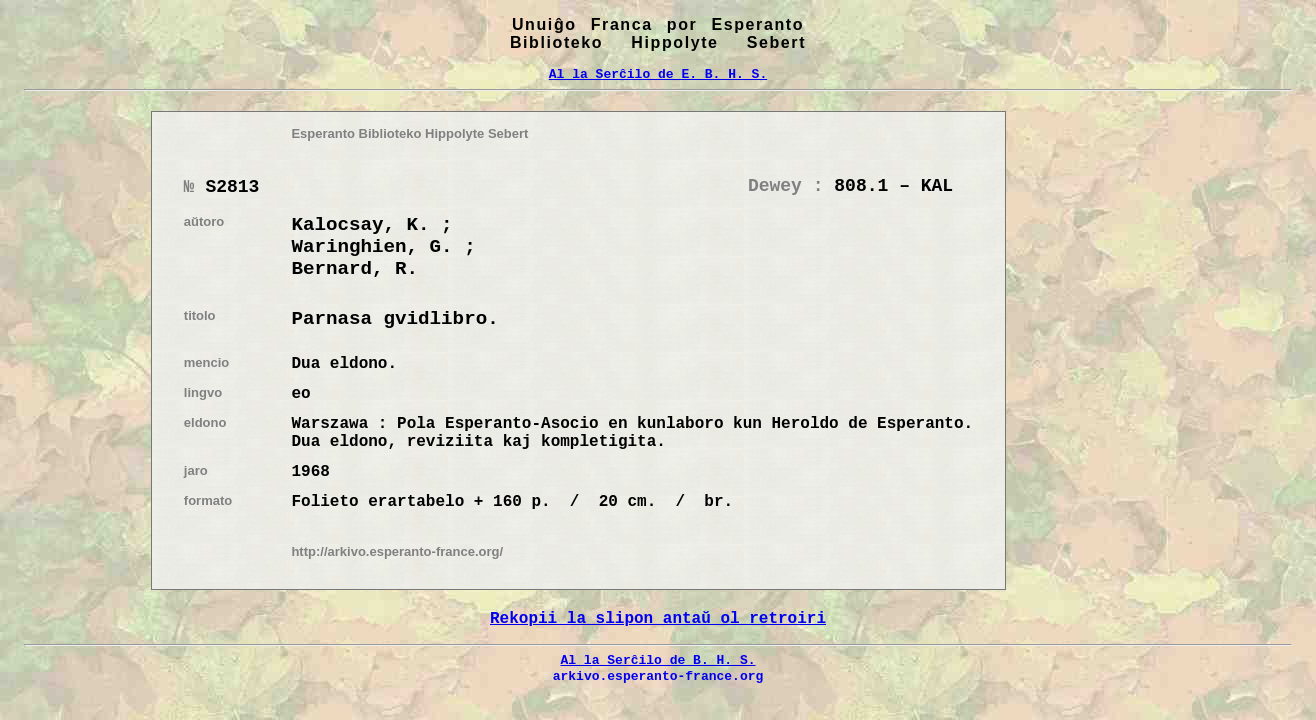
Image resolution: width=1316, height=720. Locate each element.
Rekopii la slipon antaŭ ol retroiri (658, 619)
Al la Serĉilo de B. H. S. (657, 660)
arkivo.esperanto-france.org (658, 676)
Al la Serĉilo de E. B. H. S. (658, 74)
